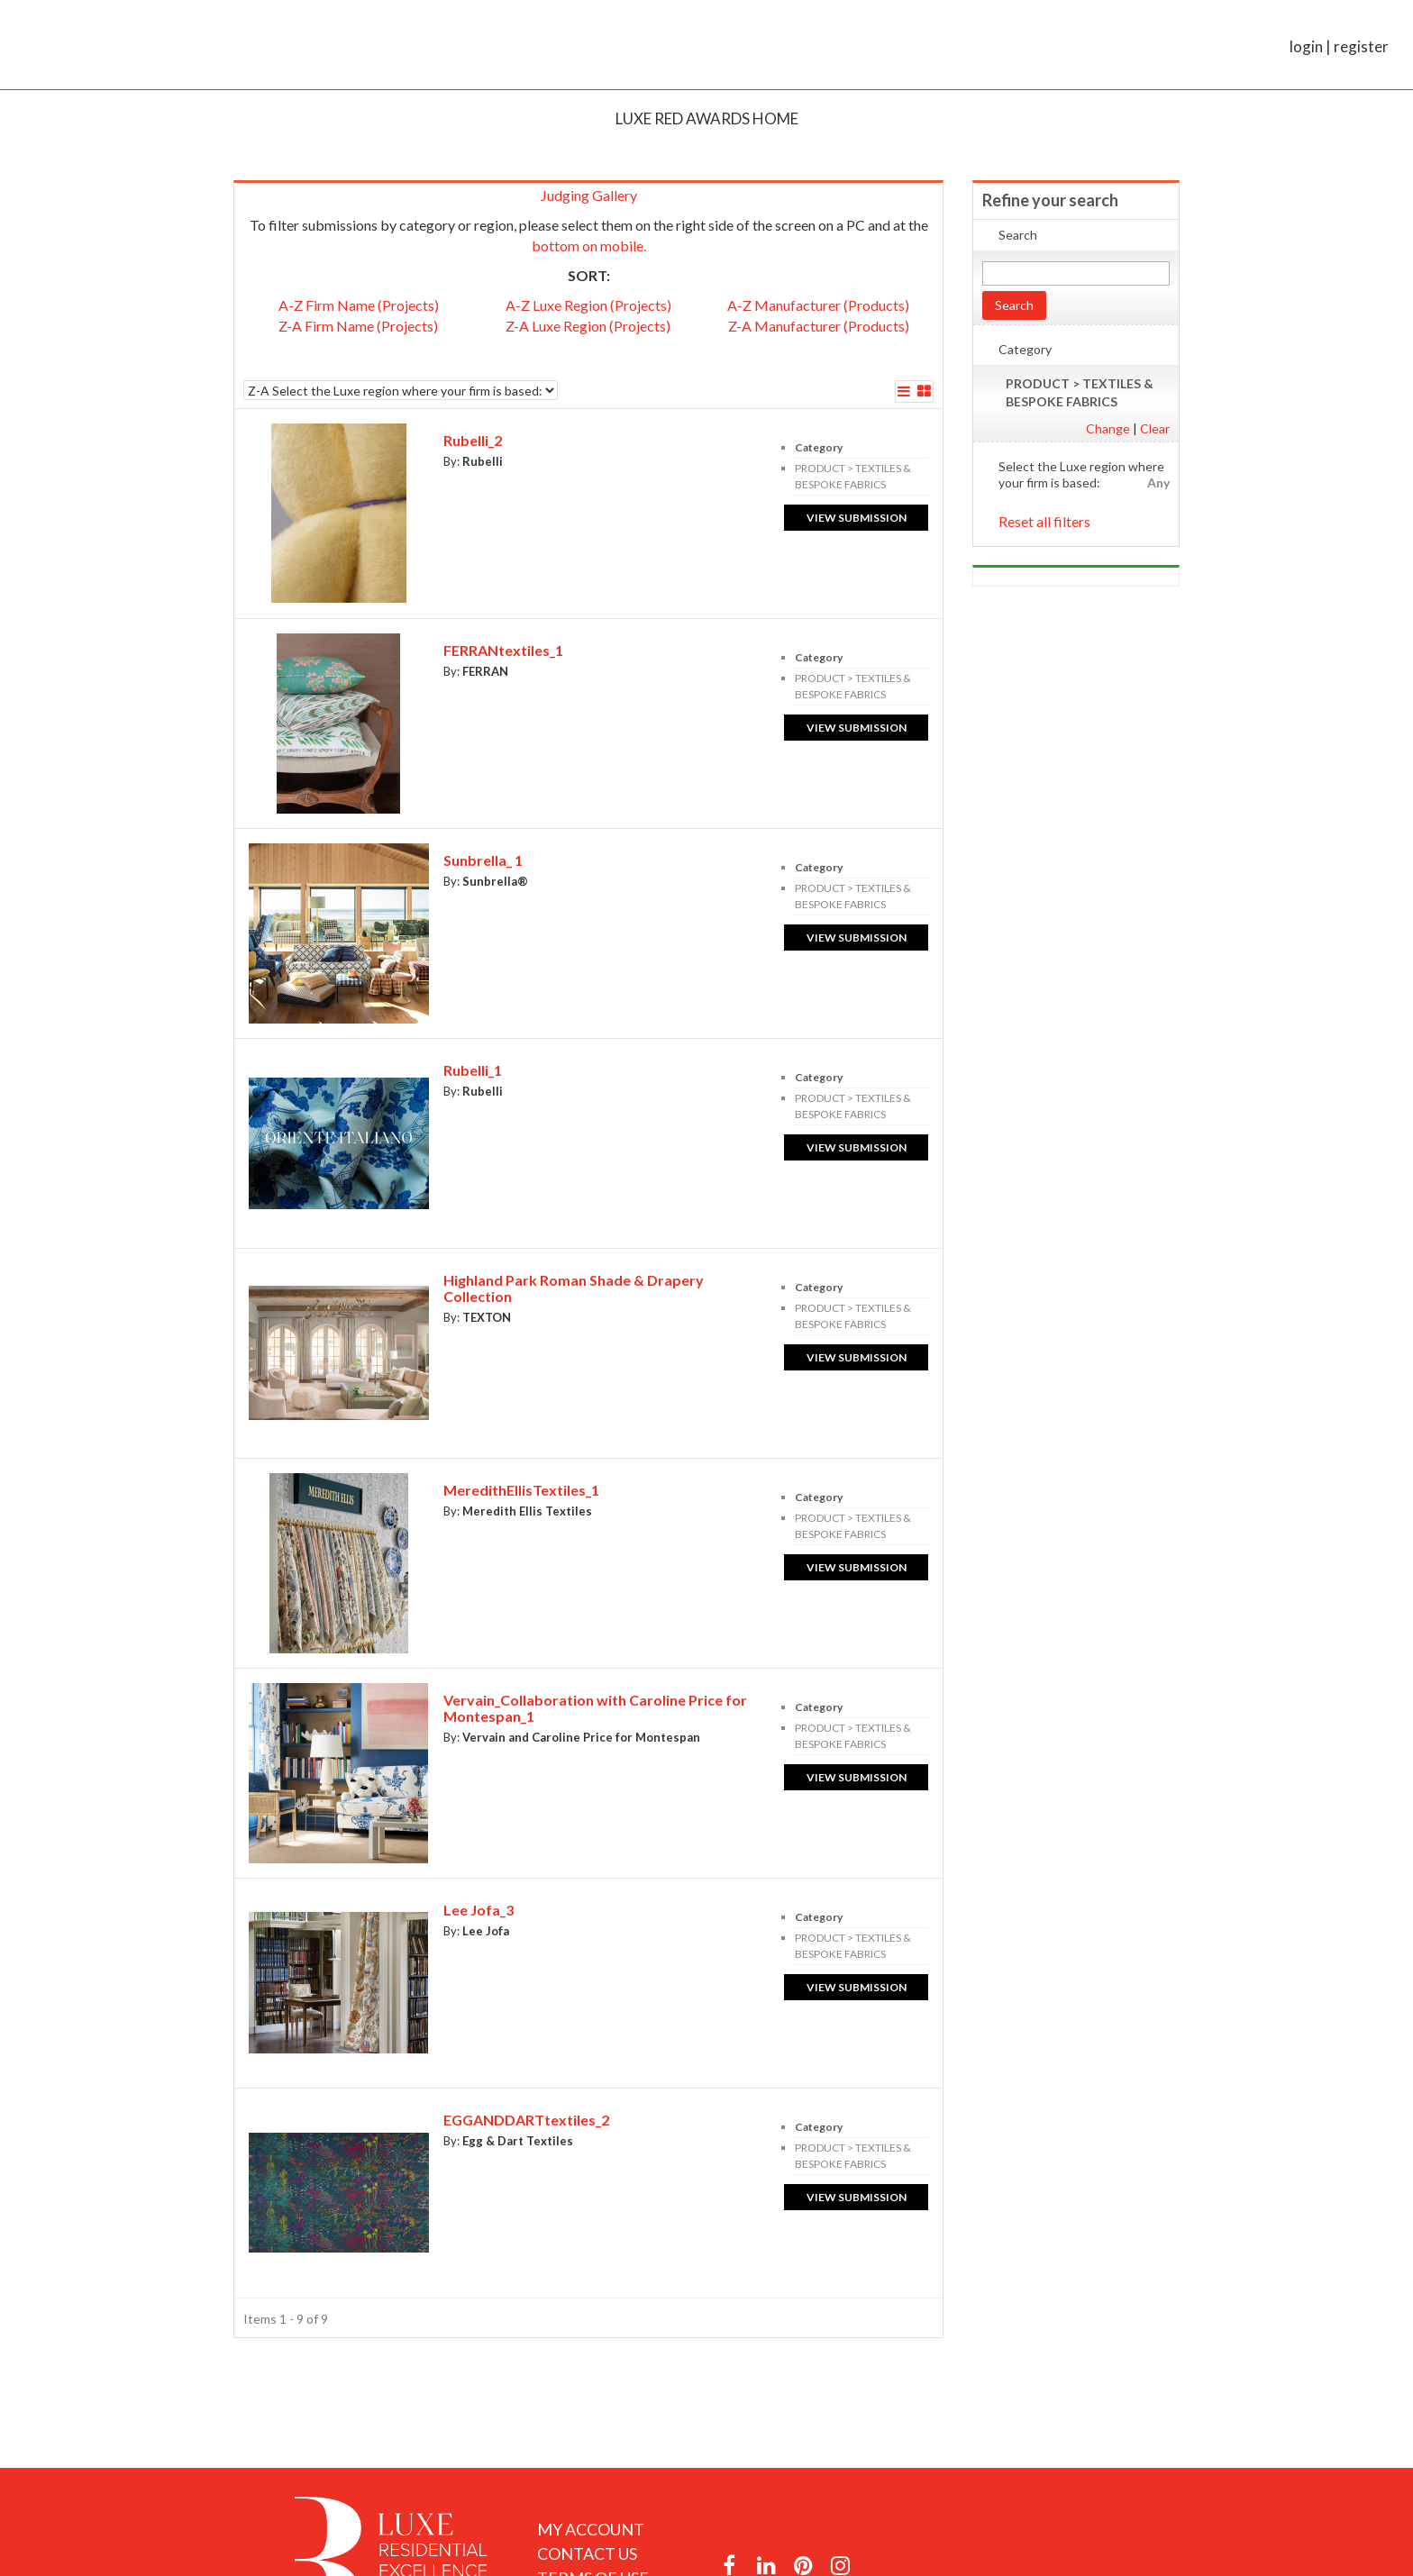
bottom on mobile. (589, 245)
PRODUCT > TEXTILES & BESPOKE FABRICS (1079, 392)
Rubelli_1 (472, 1070)
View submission (857, 517)
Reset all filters (1044, 521)
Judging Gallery (589, 195)
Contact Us (587, 2553)
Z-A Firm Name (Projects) (358, 325)
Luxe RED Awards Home (706, 118)
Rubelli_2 (472, 440)
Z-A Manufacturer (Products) (818, 325)
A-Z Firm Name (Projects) (358, 305)
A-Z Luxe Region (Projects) (588, 305)
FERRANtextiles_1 (503, 650)
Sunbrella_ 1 (483, 860)
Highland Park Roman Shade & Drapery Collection (573, 1288)
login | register (1339, 46)
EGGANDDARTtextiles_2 (526, 2119)
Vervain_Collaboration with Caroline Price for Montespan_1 (595, 1708)
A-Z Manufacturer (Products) (818, 305)
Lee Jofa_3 (478, 1909)
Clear (1155, 428)
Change (1108, 428)
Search (1014, 305)
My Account (590, 2529)
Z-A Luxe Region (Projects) (588, 325)
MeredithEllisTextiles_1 (521, 1489)
